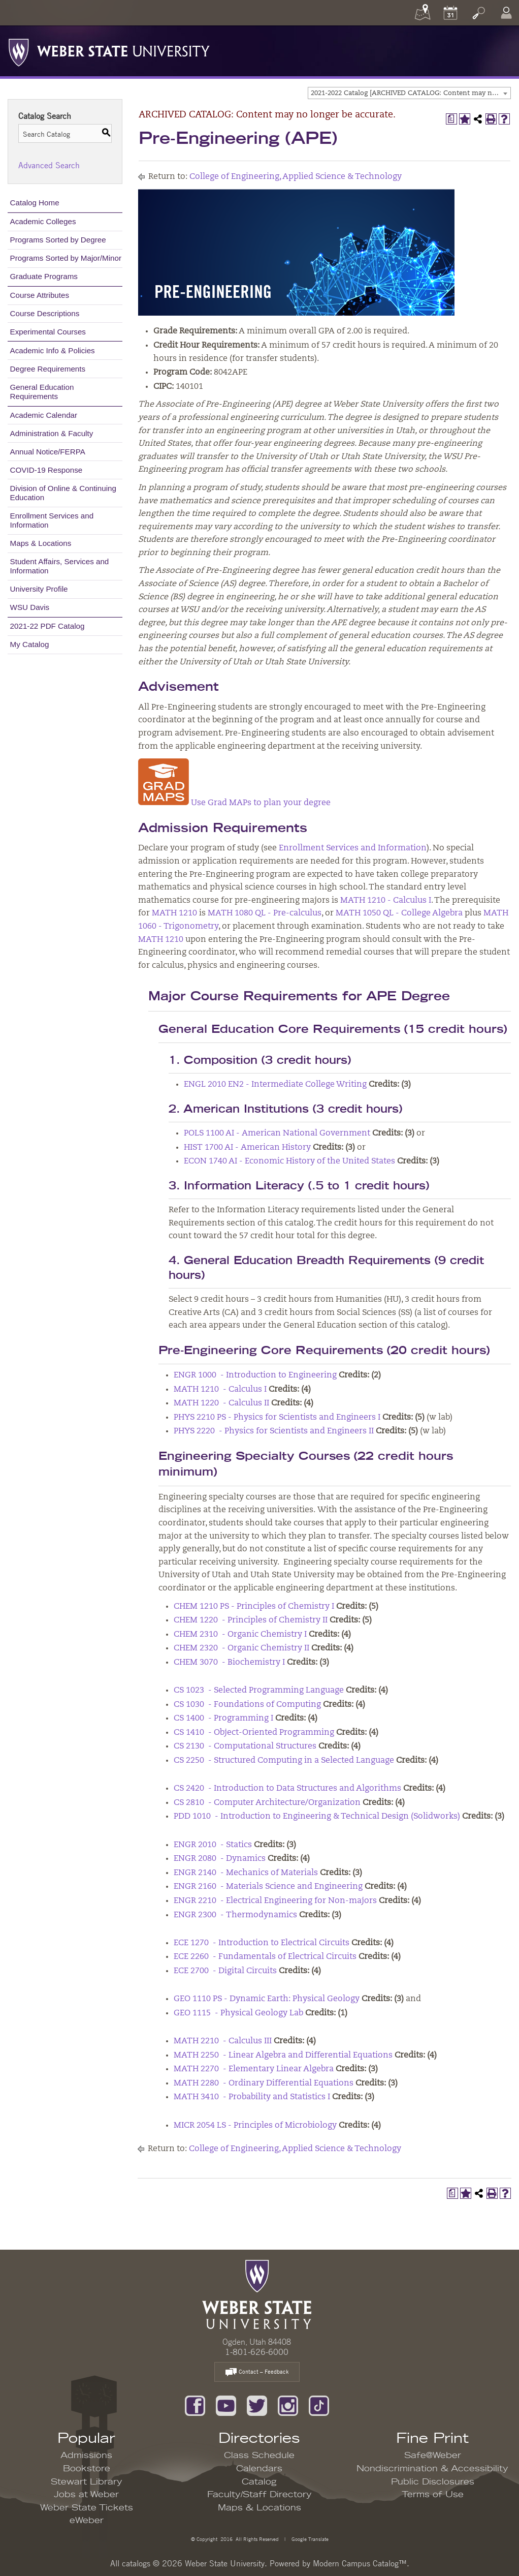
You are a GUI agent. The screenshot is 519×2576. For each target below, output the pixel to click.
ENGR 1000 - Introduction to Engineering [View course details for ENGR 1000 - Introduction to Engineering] (255, 1375)
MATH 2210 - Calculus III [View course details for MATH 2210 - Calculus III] (223, 2041)
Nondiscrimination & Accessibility (432, 2469)
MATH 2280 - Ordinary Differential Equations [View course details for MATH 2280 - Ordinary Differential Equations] (263, 2083)
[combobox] (409, 93)
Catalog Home (34, 202)
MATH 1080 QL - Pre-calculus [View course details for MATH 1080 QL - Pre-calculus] (264, 913)
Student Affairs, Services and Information (59, 566)
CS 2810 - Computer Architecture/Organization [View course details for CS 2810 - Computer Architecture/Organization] (267, 1803)
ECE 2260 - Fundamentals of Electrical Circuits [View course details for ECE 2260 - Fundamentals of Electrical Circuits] (265, 1957)
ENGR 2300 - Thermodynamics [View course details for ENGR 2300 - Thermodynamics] (235, 1915)
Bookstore (86, 2469)
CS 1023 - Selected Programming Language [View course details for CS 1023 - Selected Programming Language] (259, 1690)
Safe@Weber (432, 2455)
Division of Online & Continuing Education (63, 493)
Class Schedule (259, 2455)
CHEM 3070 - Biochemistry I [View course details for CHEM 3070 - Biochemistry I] (229, 1663)
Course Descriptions (45, 313)
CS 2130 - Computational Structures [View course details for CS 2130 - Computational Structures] (245, 1746)
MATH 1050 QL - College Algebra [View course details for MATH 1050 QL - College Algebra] (399, 913)
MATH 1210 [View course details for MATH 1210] (174, 913)
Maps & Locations (41, 543)
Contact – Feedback (257, 2372)
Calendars (259, 2469)
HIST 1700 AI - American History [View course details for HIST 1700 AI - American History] (247, 1148)
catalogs (136, 2563)
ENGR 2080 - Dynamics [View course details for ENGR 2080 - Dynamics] (220, 1859)
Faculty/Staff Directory (259, 2495)
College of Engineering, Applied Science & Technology (295, 177)
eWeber (87, 2521)
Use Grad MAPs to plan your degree (234, 803)
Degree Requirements (48, 368)
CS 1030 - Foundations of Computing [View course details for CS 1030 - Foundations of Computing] (247, 1705)
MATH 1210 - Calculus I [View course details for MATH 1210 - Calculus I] (385, 901)
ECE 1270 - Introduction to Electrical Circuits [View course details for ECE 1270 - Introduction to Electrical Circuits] (261, 1943)
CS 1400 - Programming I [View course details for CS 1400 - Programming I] (223, 1718)
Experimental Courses (48, 331)
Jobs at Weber (86, 2495)
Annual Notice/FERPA (47, 451)
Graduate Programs (44, 276)
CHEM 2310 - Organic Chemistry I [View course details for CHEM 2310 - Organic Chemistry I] (240, 1635)
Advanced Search (49, 165)
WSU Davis (30, 607)
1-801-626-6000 (256, 2352)
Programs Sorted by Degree (58, 239)
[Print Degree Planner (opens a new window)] (451, 119)
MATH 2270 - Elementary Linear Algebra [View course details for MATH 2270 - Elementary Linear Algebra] (254, 2069)
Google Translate (309, 2538)
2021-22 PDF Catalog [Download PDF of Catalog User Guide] (47, 626)
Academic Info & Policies (52, 350)
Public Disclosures (432, 2482)
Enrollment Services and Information (52, 520)
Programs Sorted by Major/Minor (65, 258)
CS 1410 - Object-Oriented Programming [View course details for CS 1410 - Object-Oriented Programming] (254, 1733)
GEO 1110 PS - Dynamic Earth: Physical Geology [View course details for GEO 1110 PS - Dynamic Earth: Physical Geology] (267, 1999)
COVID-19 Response (46, 470)
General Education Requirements (42, 392)
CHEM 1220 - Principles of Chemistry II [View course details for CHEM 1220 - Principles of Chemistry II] (251, 1620)
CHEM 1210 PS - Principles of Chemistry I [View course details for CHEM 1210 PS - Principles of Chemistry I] (254, 1607)
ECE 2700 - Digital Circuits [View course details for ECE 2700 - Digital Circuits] (225, 1971)
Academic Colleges (43, 221)
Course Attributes (40, 295)
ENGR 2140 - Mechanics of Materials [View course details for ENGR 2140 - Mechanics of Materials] (246, 1873)
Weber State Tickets (86, 2508)
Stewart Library (86, 2482)
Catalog (259, 2482)
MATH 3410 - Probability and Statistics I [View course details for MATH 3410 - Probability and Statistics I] (252, 2097)
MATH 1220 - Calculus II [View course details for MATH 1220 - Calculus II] (221, 1403)
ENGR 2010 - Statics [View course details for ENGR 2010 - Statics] (213, 1845)
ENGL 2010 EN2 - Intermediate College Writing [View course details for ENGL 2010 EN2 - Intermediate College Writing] (275, 1085)
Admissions (86, 2455)
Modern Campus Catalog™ (360, 2563)
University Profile (39, 589)
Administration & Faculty (51, 433)
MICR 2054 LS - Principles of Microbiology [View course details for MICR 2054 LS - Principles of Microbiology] (255, 2126)
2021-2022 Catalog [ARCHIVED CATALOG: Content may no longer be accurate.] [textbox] (410, 93)
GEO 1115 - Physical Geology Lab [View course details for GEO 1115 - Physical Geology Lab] (238, 2013)
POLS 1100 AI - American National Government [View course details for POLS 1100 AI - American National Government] (277, 1133)
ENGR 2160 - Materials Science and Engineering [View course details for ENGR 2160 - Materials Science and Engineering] (268, 1887)
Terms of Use (433, 2495)
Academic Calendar (44, 415)
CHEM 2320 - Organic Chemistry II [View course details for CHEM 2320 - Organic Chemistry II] (241, 1648)
